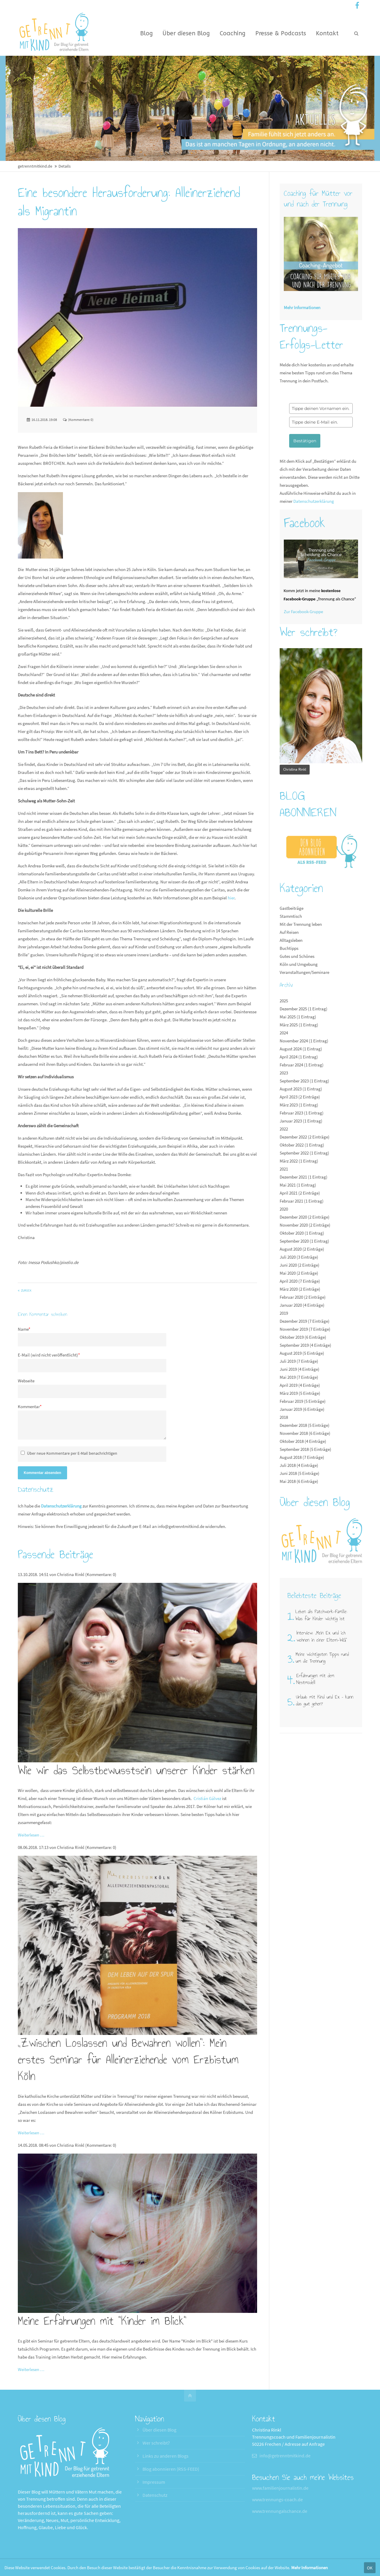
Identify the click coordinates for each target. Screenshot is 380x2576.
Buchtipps (289, 948)
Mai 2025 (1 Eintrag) (298, 1017)
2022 (284, 1129)
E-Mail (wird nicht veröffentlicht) (49, 1355)
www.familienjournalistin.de (280, 2488)
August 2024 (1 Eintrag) (301, 1049)
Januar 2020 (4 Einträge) (302, 1305)
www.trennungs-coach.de (277, 2499)
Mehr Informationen (309, 2567)
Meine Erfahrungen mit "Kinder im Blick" (102, 2321)
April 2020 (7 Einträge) (300, 1281)
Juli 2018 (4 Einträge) (299, 1465)
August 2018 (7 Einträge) (302, 1457)
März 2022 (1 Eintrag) (299, 1161)
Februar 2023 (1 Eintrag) (302, 1113)
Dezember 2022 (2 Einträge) (305, 1137)
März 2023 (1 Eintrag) (299, 1105)
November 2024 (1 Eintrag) (304, 1041)
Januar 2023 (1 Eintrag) (301, 1121)
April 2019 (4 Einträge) (300, 1385)
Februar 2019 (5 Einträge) (303, 1401)
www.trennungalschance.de (279, 2511)
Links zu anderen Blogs (165, 2456)
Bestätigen (304, 440)
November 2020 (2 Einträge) (305, 1225)
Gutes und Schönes (297, 956)
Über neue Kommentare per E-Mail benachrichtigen (72, 1453)
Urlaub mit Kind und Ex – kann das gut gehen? (324, 1700)
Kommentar (30, 1406)
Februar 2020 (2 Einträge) (303, 1297)
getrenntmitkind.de (35, 166)
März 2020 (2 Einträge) (300, 1289)
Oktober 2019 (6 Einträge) (303, 1337)
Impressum (153, 2482)
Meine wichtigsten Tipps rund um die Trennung (322, 1657)
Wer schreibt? (156, 2443)
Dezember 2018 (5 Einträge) (305, 1425)
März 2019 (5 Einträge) (300, 1393)
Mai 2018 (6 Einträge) (299, 1481)
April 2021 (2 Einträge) (300, 1193)
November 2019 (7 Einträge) (305, 1329)
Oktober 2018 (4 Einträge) (303, 1441)
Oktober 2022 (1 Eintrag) (302, 1145)
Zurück (26, 1290)
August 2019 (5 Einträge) (302, 1353)
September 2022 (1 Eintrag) (304, 1153)
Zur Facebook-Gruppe (303, 611)
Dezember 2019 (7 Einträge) (305, 1321)
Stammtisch (291, 916)
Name (24, 1329)
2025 (284, 1001)
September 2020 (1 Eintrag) (304, 1241)
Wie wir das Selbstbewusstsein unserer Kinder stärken (136, 1770)
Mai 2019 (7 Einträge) (299, 1377)
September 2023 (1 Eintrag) (304, 1081)
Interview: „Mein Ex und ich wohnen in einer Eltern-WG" (322, 1636)
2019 (284, 1313)
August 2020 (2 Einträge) (302, 1249)
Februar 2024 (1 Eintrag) (302, 1065)
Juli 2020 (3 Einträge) (299, 1257)
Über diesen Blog (159, 2430)
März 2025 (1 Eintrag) (299, 1025)
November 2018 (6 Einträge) (305, 1433)
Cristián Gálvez (207, 1798)
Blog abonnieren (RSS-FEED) (170, 2469)
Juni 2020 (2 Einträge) (299, 1265)
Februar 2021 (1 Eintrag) (302, 1201)
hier (231, 898)
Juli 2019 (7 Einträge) (299, 1361)
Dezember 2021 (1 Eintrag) (303, 1177)
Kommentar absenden (42, 1473)
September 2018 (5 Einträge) (305, 1449)
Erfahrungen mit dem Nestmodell (315, 1679)
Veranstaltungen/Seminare (304, 972)
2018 (284, 1417)
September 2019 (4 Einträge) (305, 1345)
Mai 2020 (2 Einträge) (299, 1273)
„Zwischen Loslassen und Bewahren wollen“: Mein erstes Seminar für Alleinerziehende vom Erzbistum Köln (128, 2059)
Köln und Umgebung (299, 964)
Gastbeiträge (291, 908)
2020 (284, 1209)
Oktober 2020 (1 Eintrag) (302, 1233)
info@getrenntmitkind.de (181, 1526)
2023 (284, 1073)
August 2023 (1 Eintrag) (301, 1089)
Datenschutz (154, 2495)
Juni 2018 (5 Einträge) (299, 1473)
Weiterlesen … (31, 1835)
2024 (284, 1033)
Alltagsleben (291, 940)
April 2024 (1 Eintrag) (299, 1057)
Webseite (26, 1381)
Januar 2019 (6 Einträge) (302, 1409)
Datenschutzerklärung (61, 1506)
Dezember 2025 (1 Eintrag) (303, 1009)
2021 (284, 1169)
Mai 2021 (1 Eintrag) (298, 1185)
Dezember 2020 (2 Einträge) (305, 1217)
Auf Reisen (289, 932)
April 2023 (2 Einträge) (300, 1097)
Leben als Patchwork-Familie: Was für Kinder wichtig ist (321, 1615)
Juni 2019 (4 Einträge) (299, 1369)
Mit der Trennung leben (301, 924)
